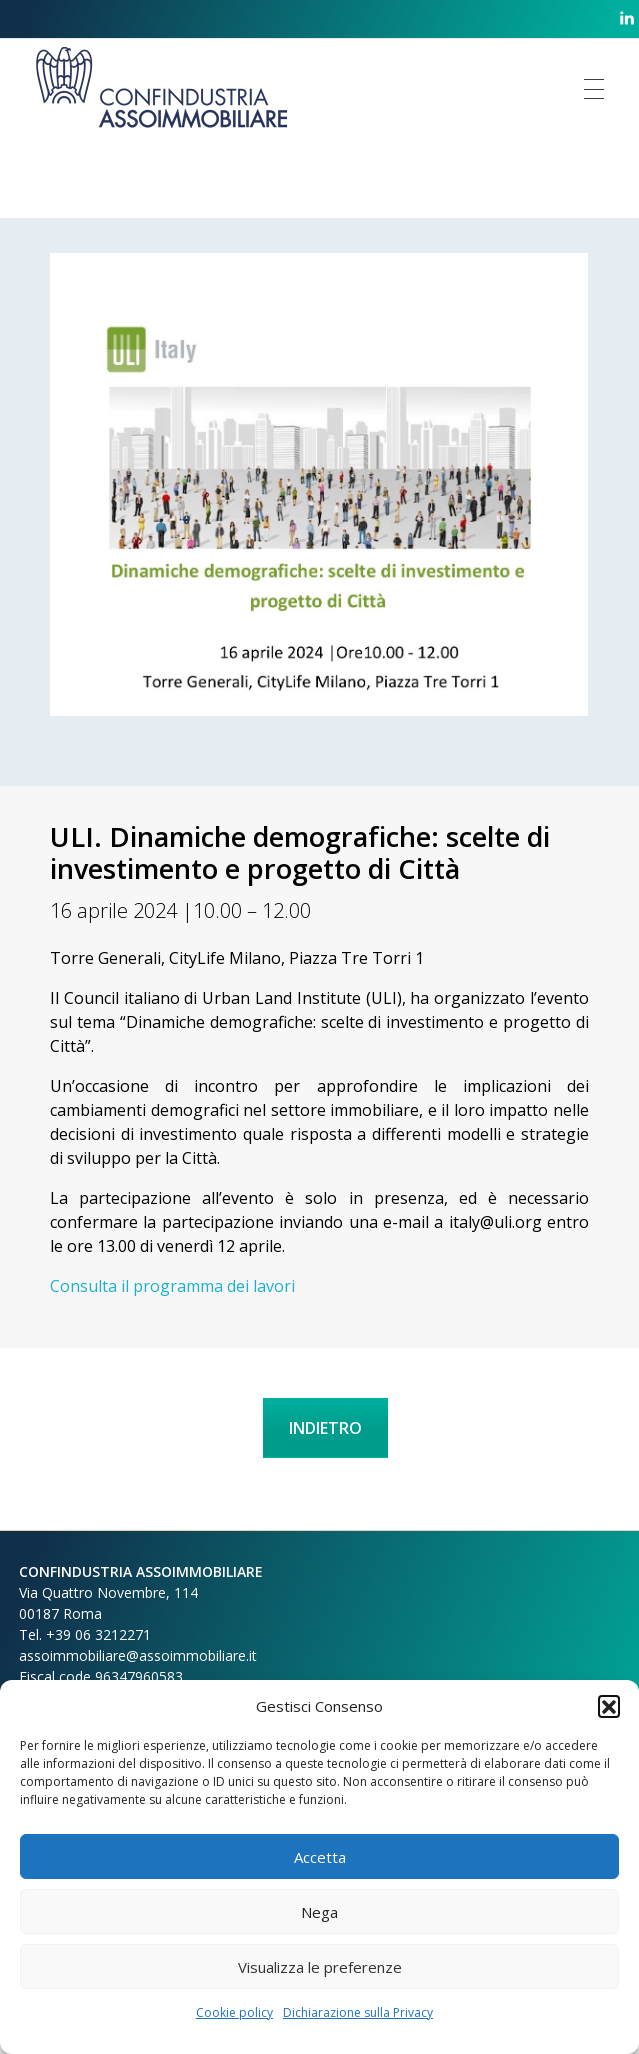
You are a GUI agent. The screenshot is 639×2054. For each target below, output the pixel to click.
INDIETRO (325, 1428)
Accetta (320, 1857)
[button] (609, 1706)
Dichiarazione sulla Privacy (358, 2012)
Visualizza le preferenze (320, 1967)
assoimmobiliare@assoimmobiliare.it (138, 1655)
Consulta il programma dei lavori (172, 1286)
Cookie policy (234, 2012)
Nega (319, 1912)
